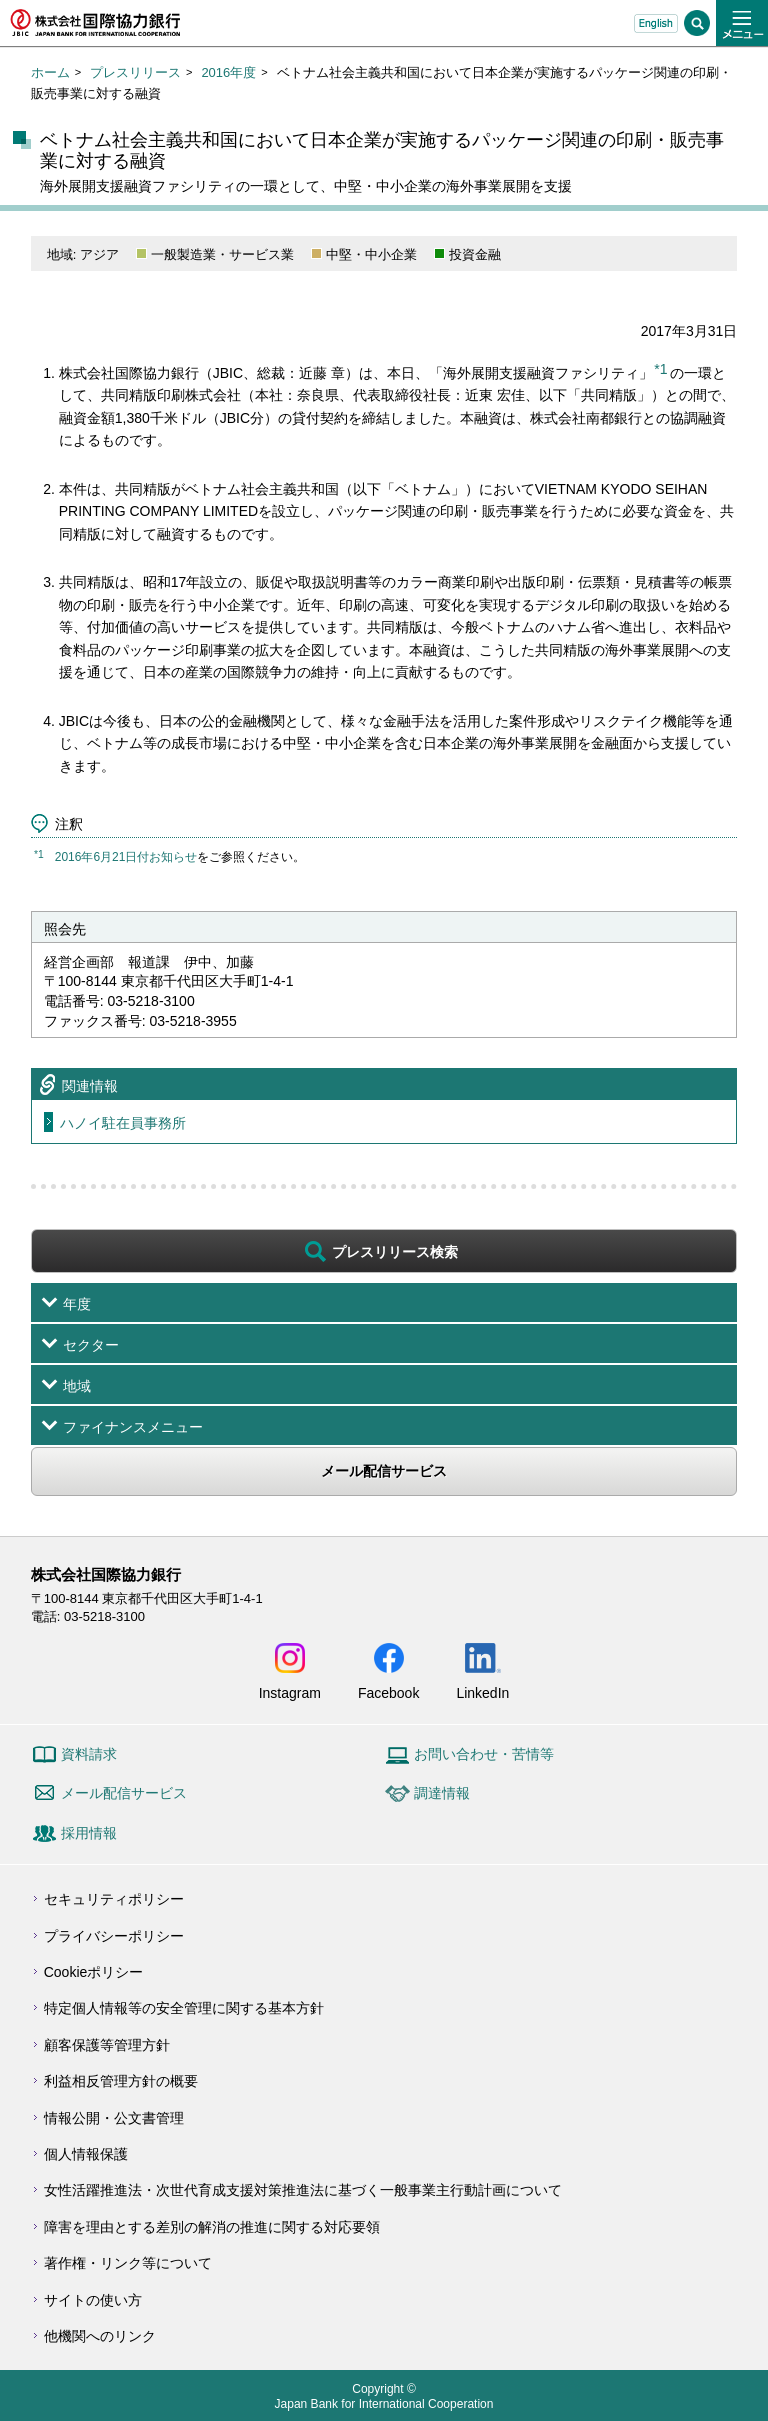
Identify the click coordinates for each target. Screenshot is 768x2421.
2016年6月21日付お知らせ (126, 857)
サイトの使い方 (93, 2300)
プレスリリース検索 (395, 1252)
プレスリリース (135, 72)
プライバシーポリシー (114, 1936)
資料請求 (89, 1754)
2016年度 (228, 72)
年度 (77, 1304)
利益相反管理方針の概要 (121, 2081)
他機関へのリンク (100, 2336)
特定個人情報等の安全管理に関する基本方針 (184, 2008)
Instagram (290, 1692)
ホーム (50, 72)
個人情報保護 (86, 2154)
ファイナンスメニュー (133, 1427)
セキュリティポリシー (114, 1899)
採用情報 (89, 1833)
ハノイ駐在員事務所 (123, 1123)
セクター (91, 1345)
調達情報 (442, 1793)
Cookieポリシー (94, 1972)
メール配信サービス (384, 1471)
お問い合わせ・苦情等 (484, 1754)
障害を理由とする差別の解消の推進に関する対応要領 (212, 2227)
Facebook (388, 1692)
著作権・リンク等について (128, 2263)
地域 (77, 1386)
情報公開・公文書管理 (114, 2118)
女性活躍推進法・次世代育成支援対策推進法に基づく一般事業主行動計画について (303, 2190)
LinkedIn (482, 1692)
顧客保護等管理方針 (107, 2045)
